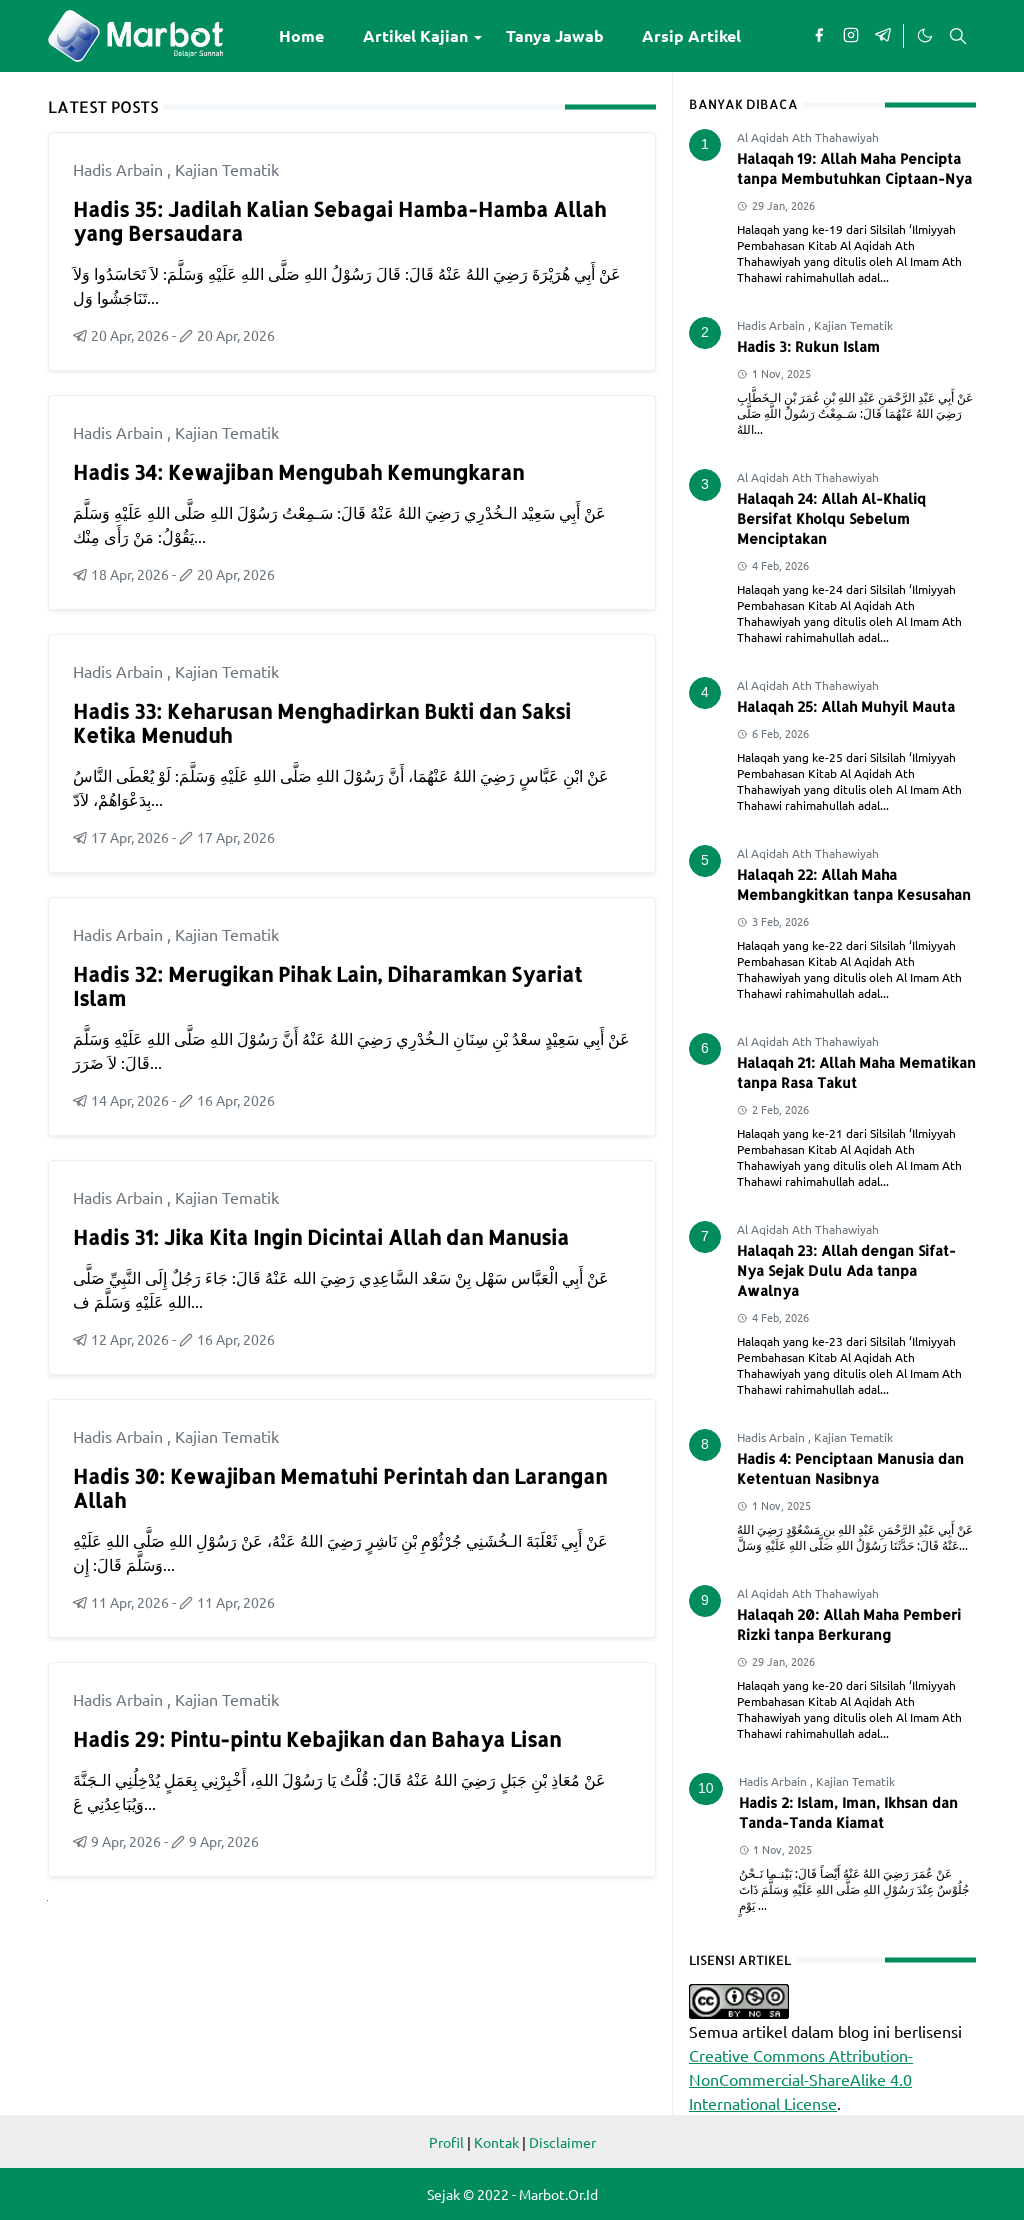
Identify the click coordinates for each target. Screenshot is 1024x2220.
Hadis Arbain (120, 169)
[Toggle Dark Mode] (924, 36)
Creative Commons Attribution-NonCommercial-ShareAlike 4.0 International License (801, 2079)
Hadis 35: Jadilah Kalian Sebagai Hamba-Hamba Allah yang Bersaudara (339, 221)
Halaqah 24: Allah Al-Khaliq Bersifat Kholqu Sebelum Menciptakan (831, 518)
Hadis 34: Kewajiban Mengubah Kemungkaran (298, 472)
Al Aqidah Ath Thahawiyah (808, 137)
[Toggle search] (958, 36)
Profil (446, 2142)
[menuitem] (301, 36)
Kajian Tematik (227, 169)
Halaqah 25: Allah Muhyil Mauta (846, 706)
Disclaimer (562, 2142)
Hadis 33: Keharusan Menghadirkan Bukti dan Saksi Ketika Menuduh (322, 723)
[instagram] (851, 36)
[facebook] (819, 36)
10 (706, 1788)
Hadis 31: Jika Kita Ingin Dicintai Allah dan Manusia (321, 1237)
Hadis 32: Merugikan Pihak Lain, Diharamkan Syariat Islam (327, 986)
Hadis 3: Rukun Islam (808, 346)
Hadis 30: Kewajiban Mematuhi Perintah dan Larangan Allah (340, 1488)
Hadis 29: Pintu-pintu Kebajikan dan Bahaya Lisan (317, 1739)
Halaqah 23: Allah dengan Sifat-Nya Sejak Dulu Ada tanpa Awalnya (846, 1270)
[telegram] (883, 36)
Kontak (496, 2142)
